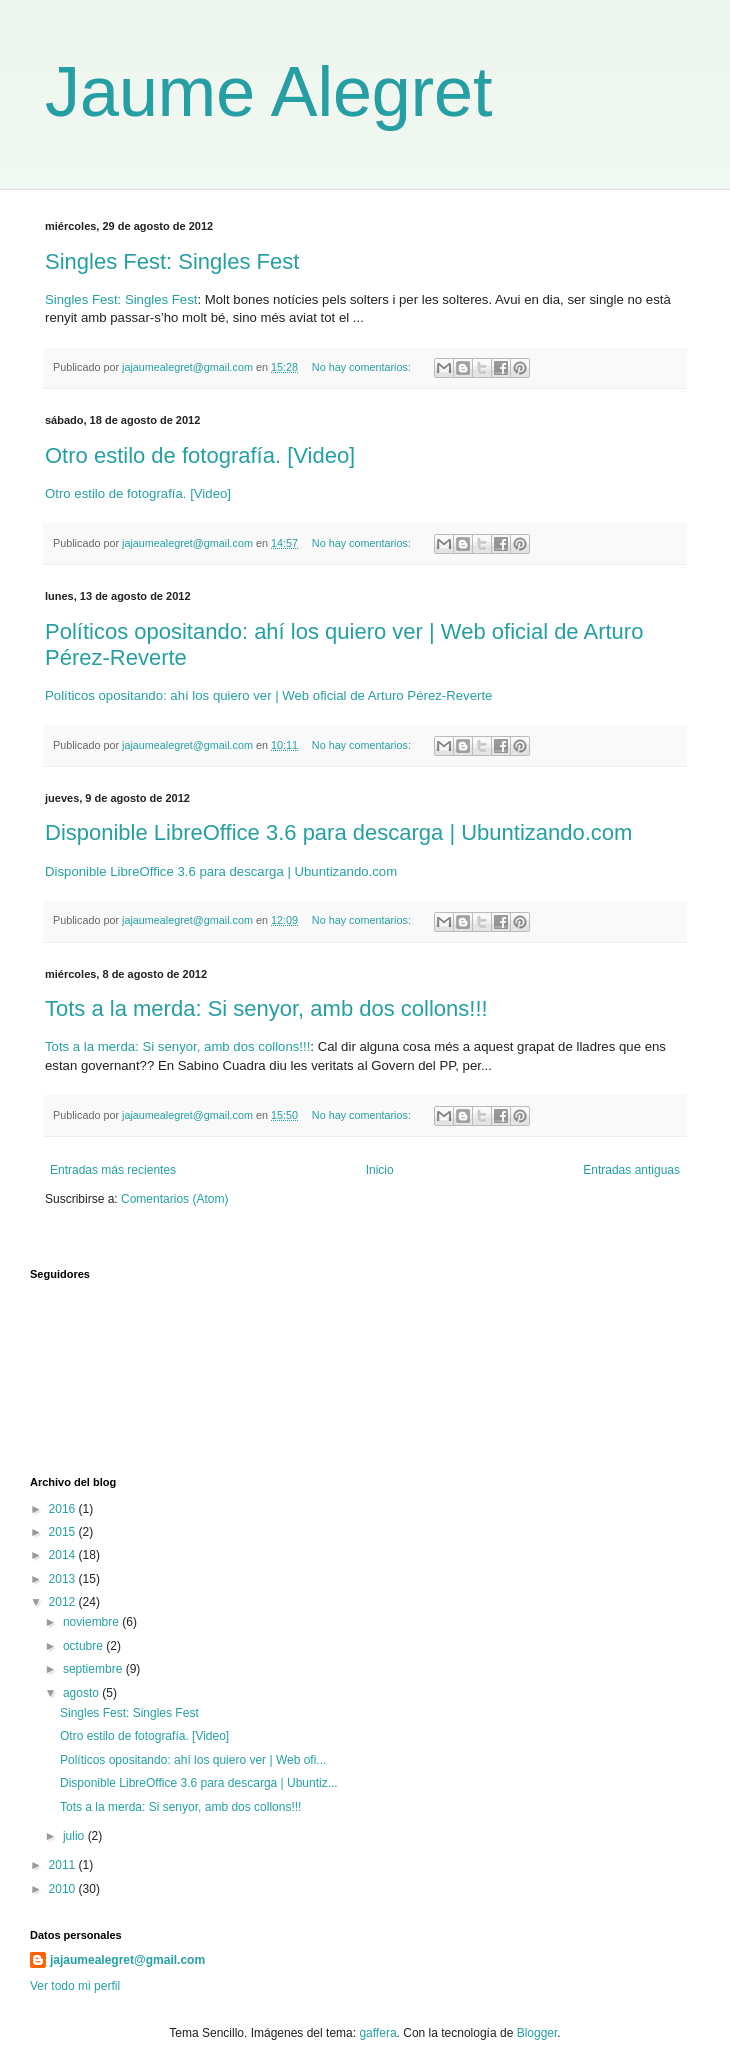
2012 (64, 1602)
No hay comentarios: (363, 367)
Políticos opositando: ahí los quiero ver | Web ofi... (193, 1760)
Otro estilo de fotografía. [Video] (200, 455)
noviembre (92, 1622)
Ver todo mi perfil (75, 1986)
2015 (64, 1532)
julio (75, 1836)
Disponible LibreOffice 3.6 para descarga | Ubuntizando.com (338, 832)
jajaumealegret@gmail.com (127, 1960)
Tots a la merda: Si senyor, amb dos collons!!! (266, 1008)
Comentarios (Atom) (174, 1199)
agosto (82, 1693)
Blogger (537, 2033)
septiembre (94, 1669)
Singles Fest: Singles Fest (172, 261)
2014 (64, 1555)
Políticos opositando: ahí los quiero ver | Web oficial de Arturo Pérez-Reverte (268, 695)
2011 (64, 1865)
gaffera (377, 2033)
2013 (64, 1579)
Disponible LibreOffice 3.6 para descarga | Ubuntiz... (199, 1783)
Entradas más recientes (113, 1170)
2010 (64, 1889)
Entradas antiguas (631, 1170)
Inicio (380, 1170)
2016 (64, 1509)
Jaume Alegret (268, 92)
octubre (84, 1646)
